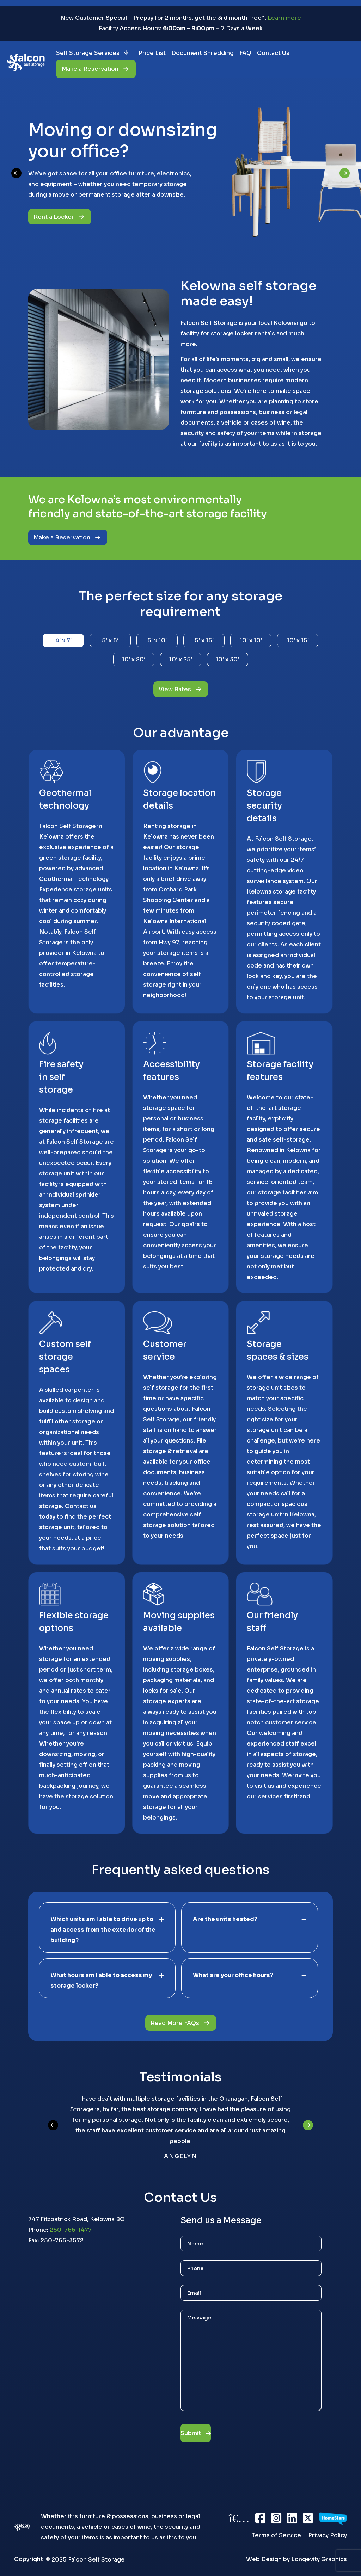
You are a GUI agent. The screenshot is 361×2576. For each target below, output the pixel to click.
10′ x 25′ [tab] (180, 659)
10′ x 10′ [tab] (251, 640)
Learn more (284, 17)
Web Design (264, 2559)
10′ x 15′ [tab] (298, 640)
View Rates (175, 689)
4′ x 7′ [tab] (63, 640)
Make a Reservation (61, 537)
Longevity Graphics (319, 2559)
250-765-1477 (71, 2231)
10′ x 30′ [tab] (227, 659)
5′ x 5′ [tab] (110, 640)
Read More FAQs (175, 2024)
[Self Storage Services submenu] (131, 53)
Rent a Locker (53, 217)
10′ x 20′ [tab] (133, 659)
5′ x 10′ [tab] (157, 640)
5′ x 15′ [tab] (204, 640)
